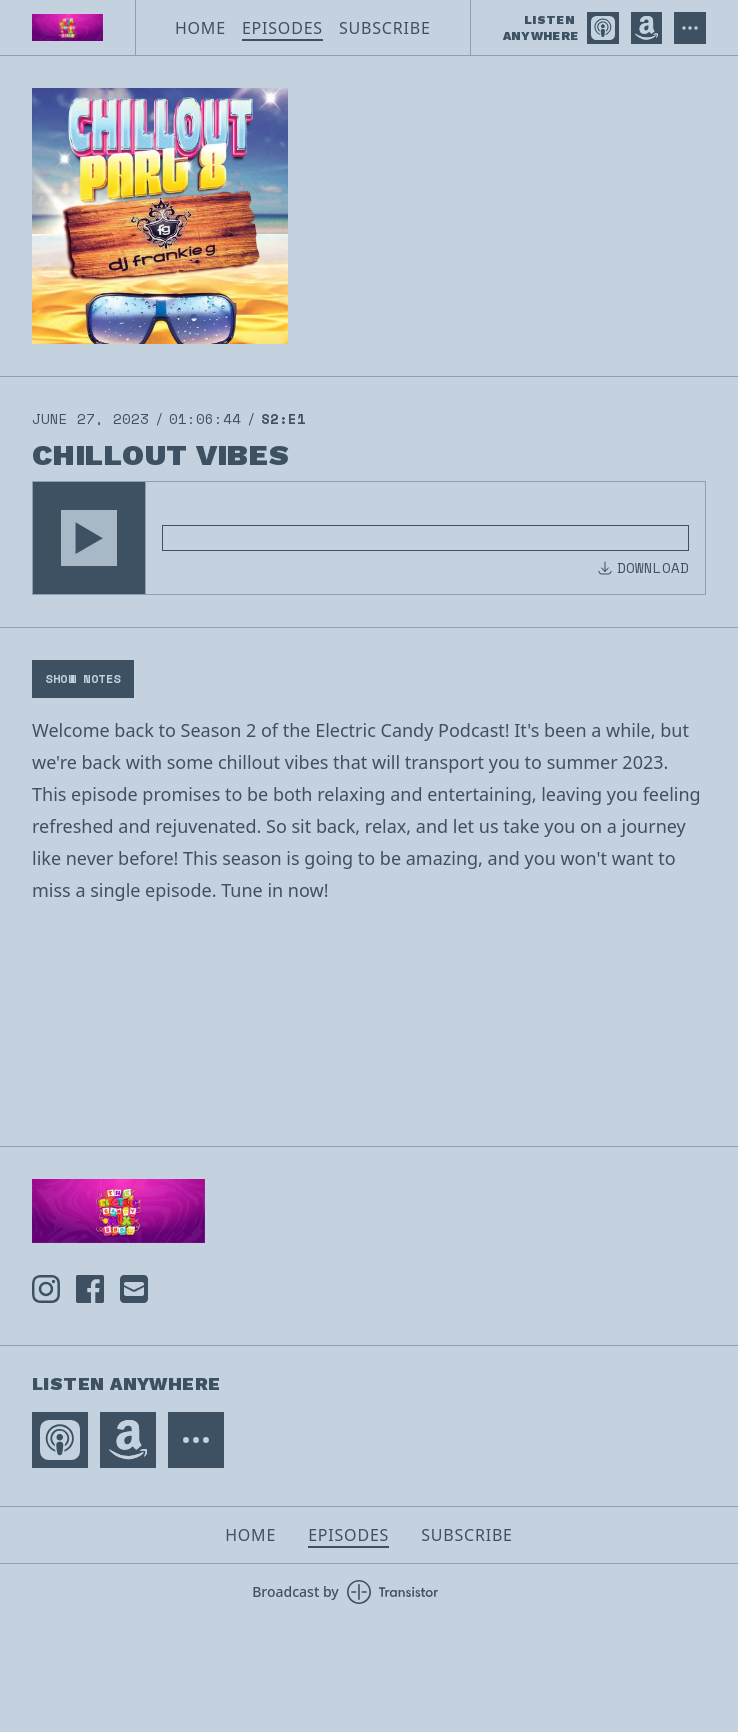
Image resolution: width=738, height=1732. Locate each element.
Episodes (282, 28)
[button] (89, 538)
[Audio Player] (369, 538)
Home (200, 28)
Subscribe (385, 28)
